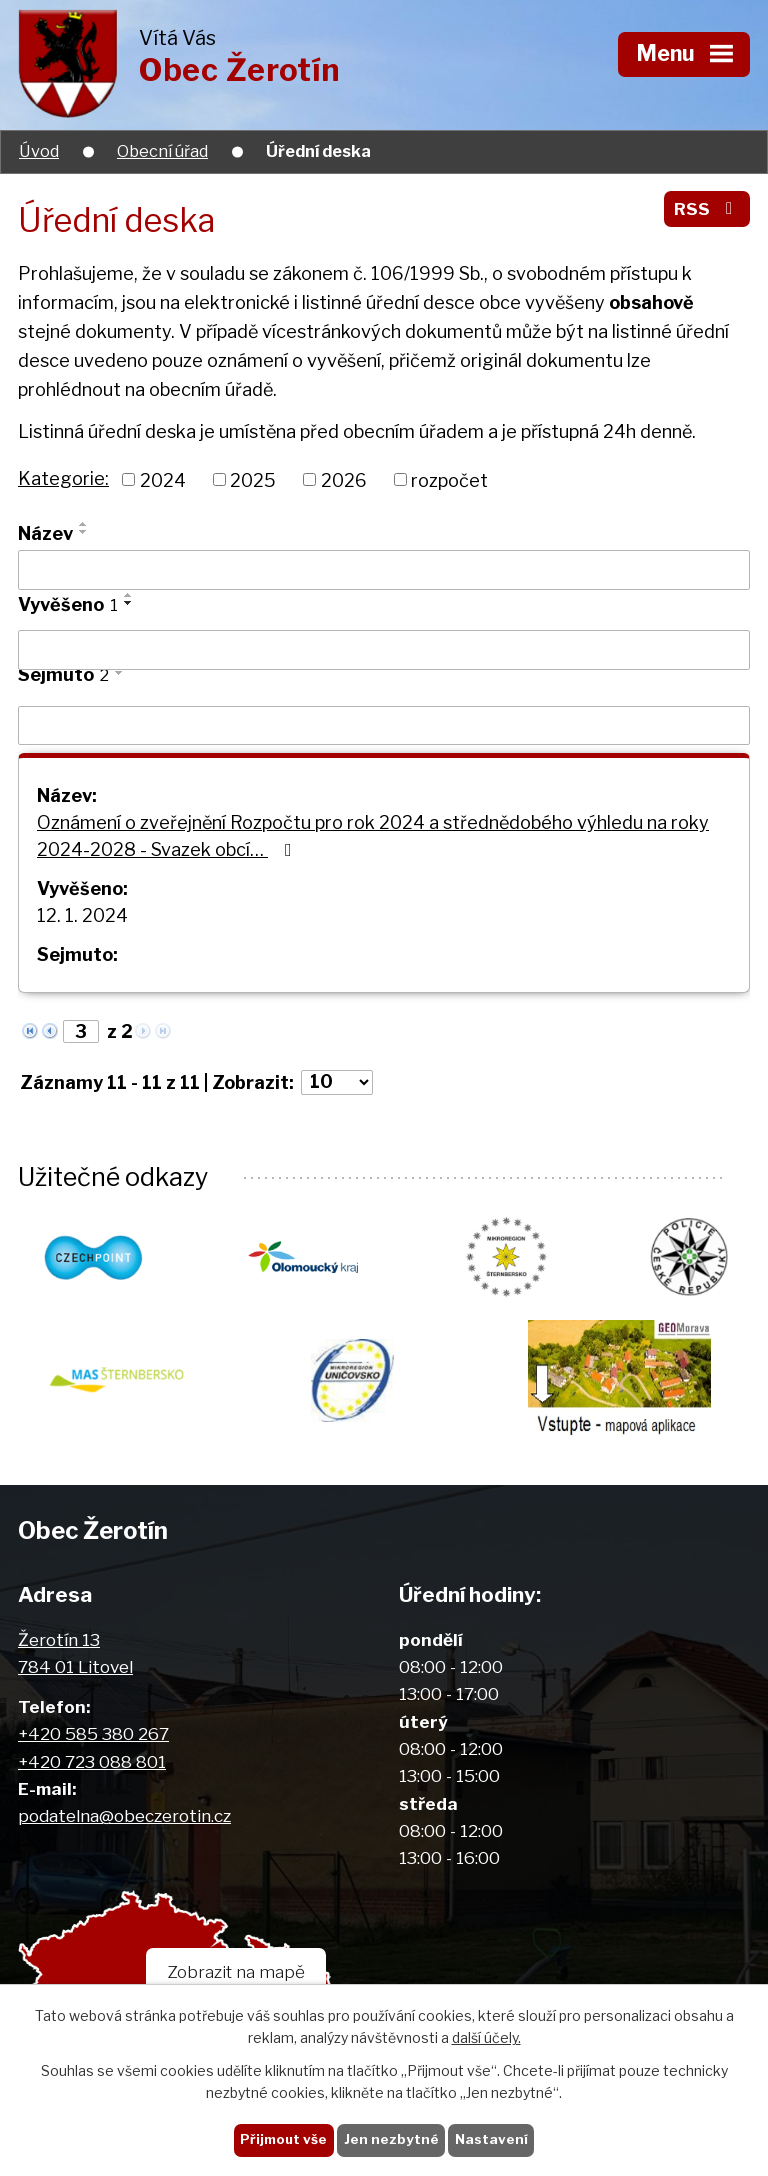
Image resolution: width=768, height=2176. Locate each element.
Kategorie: (63, 478)
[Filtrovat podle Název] (384, 570)
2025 (253, 479)
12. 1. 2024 (82, 915)
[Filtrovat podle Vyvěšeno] (384, 650)
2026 (344, 479)
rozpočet (449, 479)
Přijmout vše (283, 2139)
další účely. (486, 2038)
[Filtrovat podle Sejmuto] (384, 726)
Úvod (39, 151)
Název (45, 533)
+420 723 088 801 (92, 1761)
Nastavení (491, 2139)
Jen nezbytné (391, 2139)
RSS (707, 208)
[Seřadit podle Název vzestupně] (84, 524)
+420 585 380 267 (93, 1733)
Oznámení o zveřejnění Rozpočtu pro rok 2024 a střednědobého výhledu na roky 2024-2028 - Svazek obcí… (373, 836)
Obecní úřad (162, 151)
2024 (163, 479)
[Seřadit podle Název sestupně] (84, 532)
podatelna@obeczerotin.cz (124, 1815)
